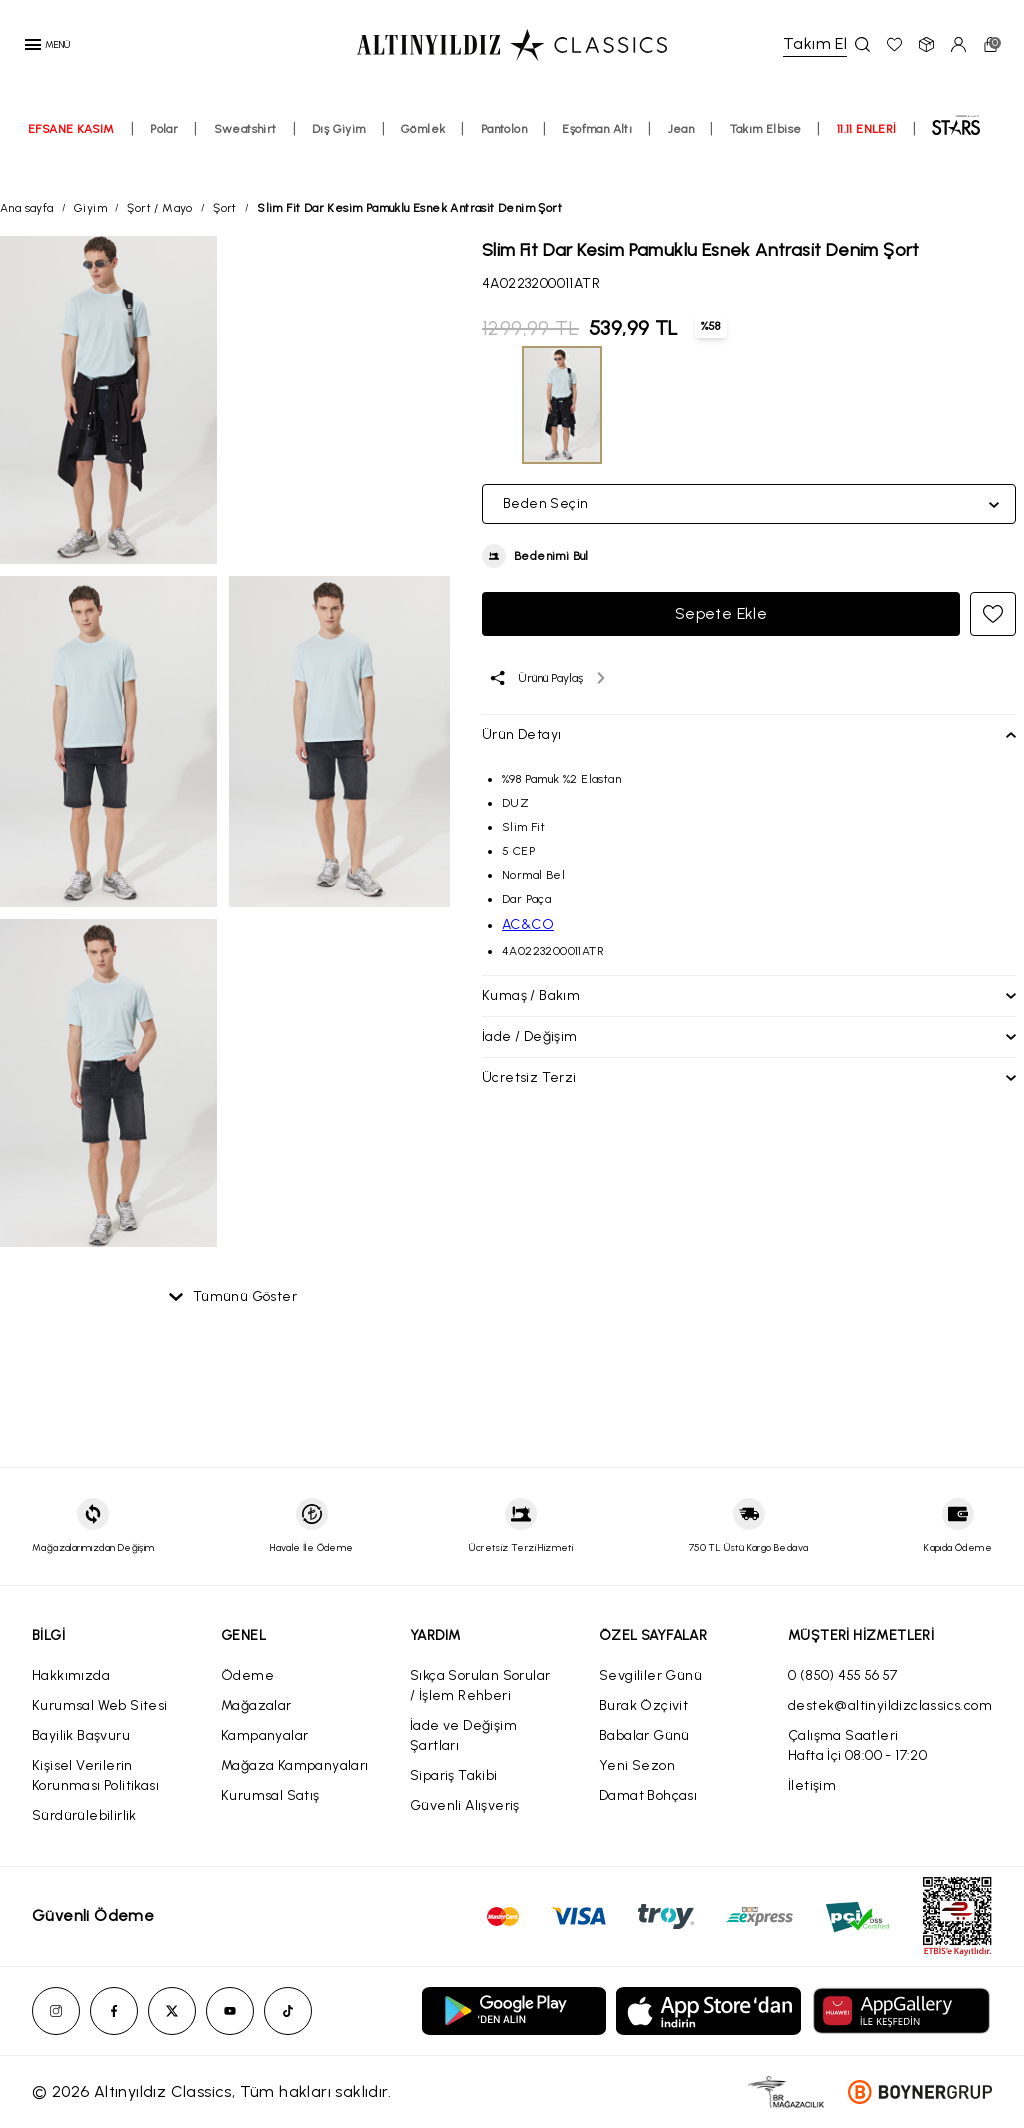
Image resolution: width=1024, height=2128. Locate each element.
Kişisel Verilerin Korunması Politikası (95, 1775)
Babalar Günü (644, 1735)
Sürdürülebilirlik (84, 1815)
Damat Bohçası (648, 1795)
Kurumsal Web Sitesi (100, 1705)
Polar (164, 147)
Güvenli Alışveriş (465, 1805)
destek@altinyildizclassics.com (890, 1705)
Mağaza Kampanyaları (295, 1765)
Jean (681, 147)
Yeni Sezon (637, 1765)
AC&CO (528, 924)
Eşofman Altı (597, 147)
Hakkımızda (71, 1675)
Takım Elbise (766, 147)
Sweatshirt (245, 147)
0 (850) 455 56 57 (843, 1675)
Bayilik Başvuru (81, 1735)
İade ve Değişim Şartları (463, 1735)
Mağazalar (256, 1705)
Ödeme (247, 1675)
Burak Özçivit (643, 1705)
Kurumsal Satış (270, 1795)
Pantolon (504, 147)
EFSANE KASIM (71, 147)
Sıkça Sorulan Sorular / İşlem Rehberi (480, 1685)
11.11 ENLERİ (867, 147)
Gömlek (423, 147)
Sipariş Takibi (454, 1775)
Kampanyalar (264, 1735)
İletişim (812, 1785)
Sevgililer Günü (650, 1675)
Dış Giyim (339, 147)
